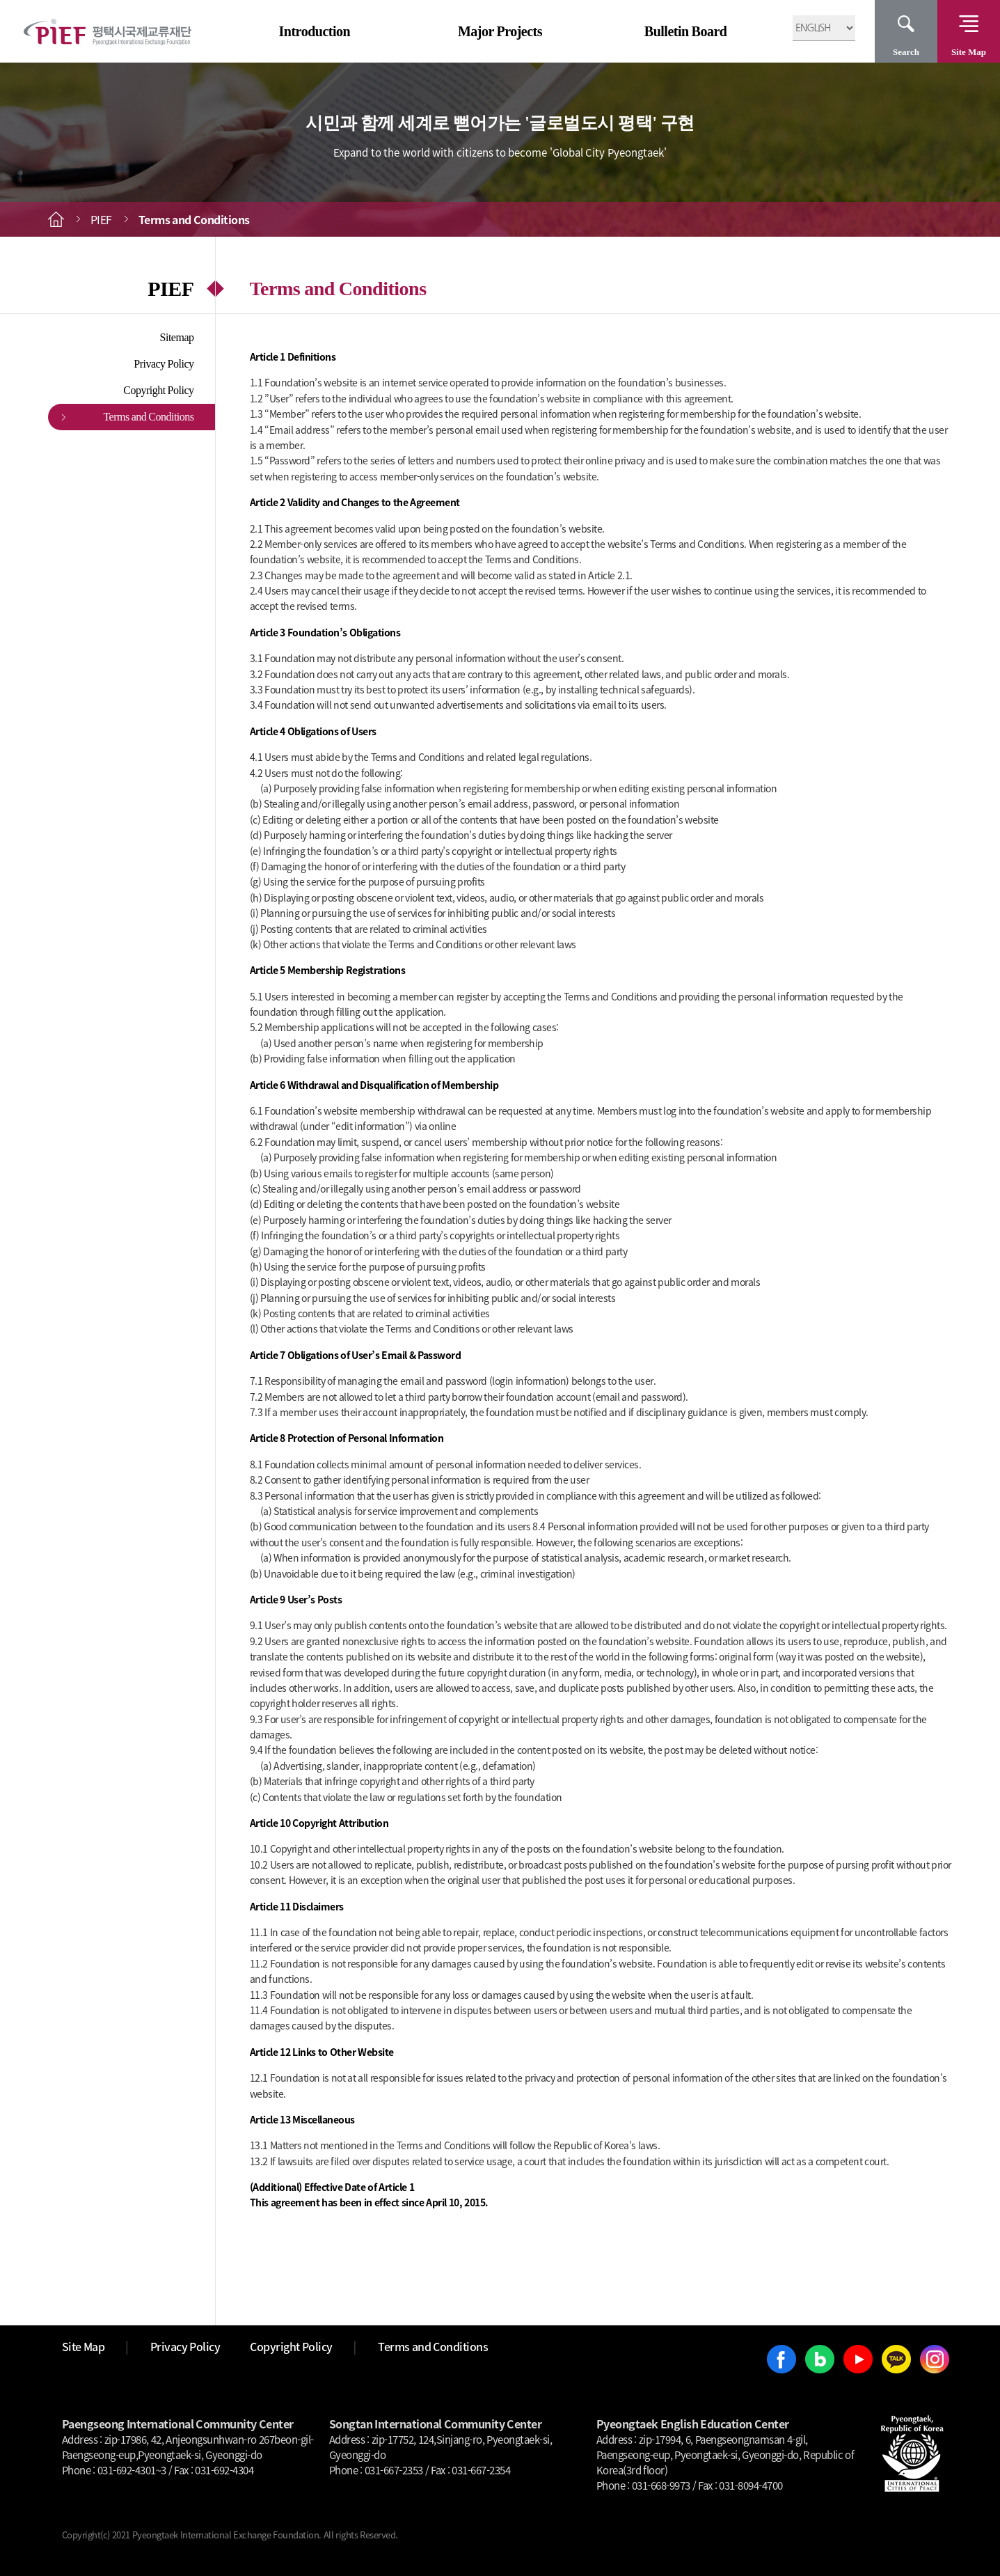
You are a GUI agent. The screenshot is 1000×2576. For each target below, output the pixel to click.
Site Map (968, 52)
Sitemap (177, 337)
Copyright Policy (158, 390)
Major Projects (500, 31)
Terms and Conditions (148, 417)
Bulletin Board (685, 31)
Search (906, 52)
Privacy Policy (163, 364)
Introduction (315, 31)
